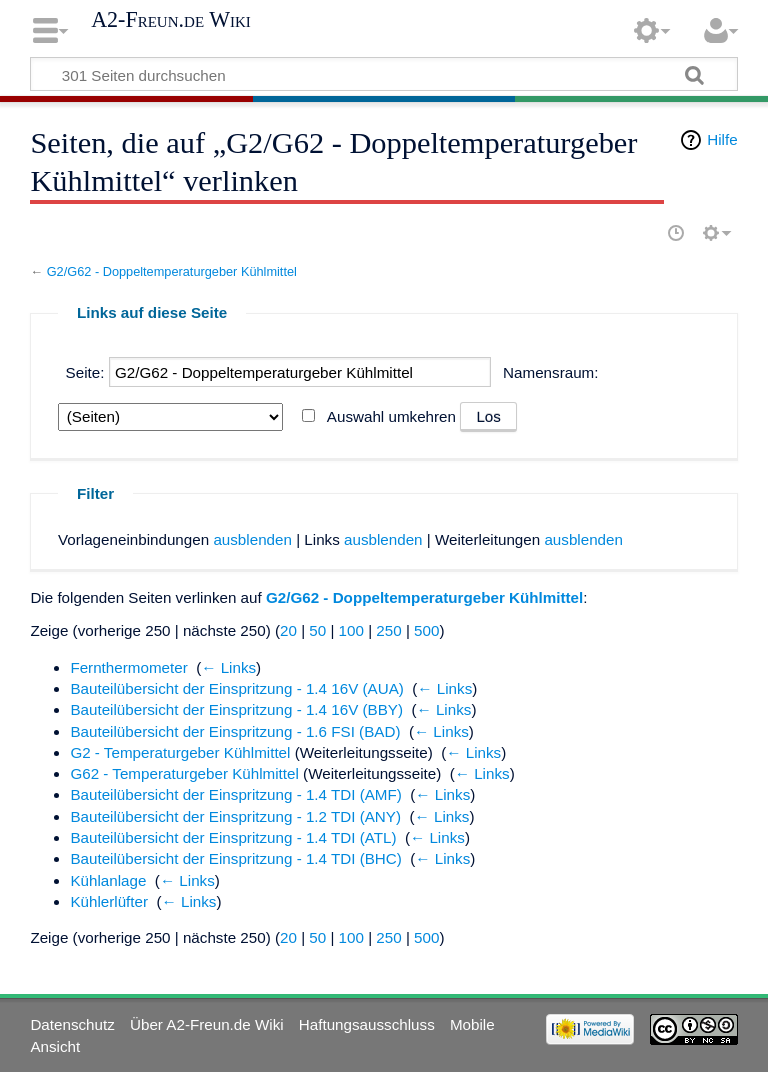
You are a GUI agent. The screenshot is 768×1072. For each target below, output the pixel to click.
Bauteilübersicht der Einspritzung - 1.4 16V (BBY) (236, 709)
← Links (228, 667)
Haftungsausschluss (367, 1024)
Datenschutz (72, 1024)
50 (317, 630)
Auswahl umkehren (391, 416)
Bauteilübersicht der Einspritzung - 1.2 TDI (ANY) (235, 816)
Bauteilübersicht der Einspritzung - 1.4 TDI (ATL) (233, 837)
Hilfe (722, 139)
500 (426, 630)
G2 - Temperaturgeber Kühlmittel (180, 752)
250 (388, 630)
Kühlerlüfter (109, 901)
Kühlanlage (108, 880)
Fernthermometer (128, 667)
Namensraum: (550, 372)
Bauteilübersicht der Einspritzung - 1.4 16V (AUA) (236, 688)
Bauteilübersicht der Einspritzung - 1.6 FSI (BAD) (235, 731)
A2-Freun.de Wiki (171, 20)
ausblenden (252, 539)
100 (351, 630)
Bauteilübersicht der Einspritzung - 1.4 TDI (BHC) (235, 858)
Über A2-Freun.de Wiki (207, 1024)
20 (288, 630)
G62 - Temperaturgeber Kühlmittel (184, 773)
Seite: (85, 372)
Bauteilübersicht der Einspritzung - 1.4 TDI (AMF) (235, 794)
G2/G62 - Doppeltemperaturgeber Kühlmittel (172, 271)
